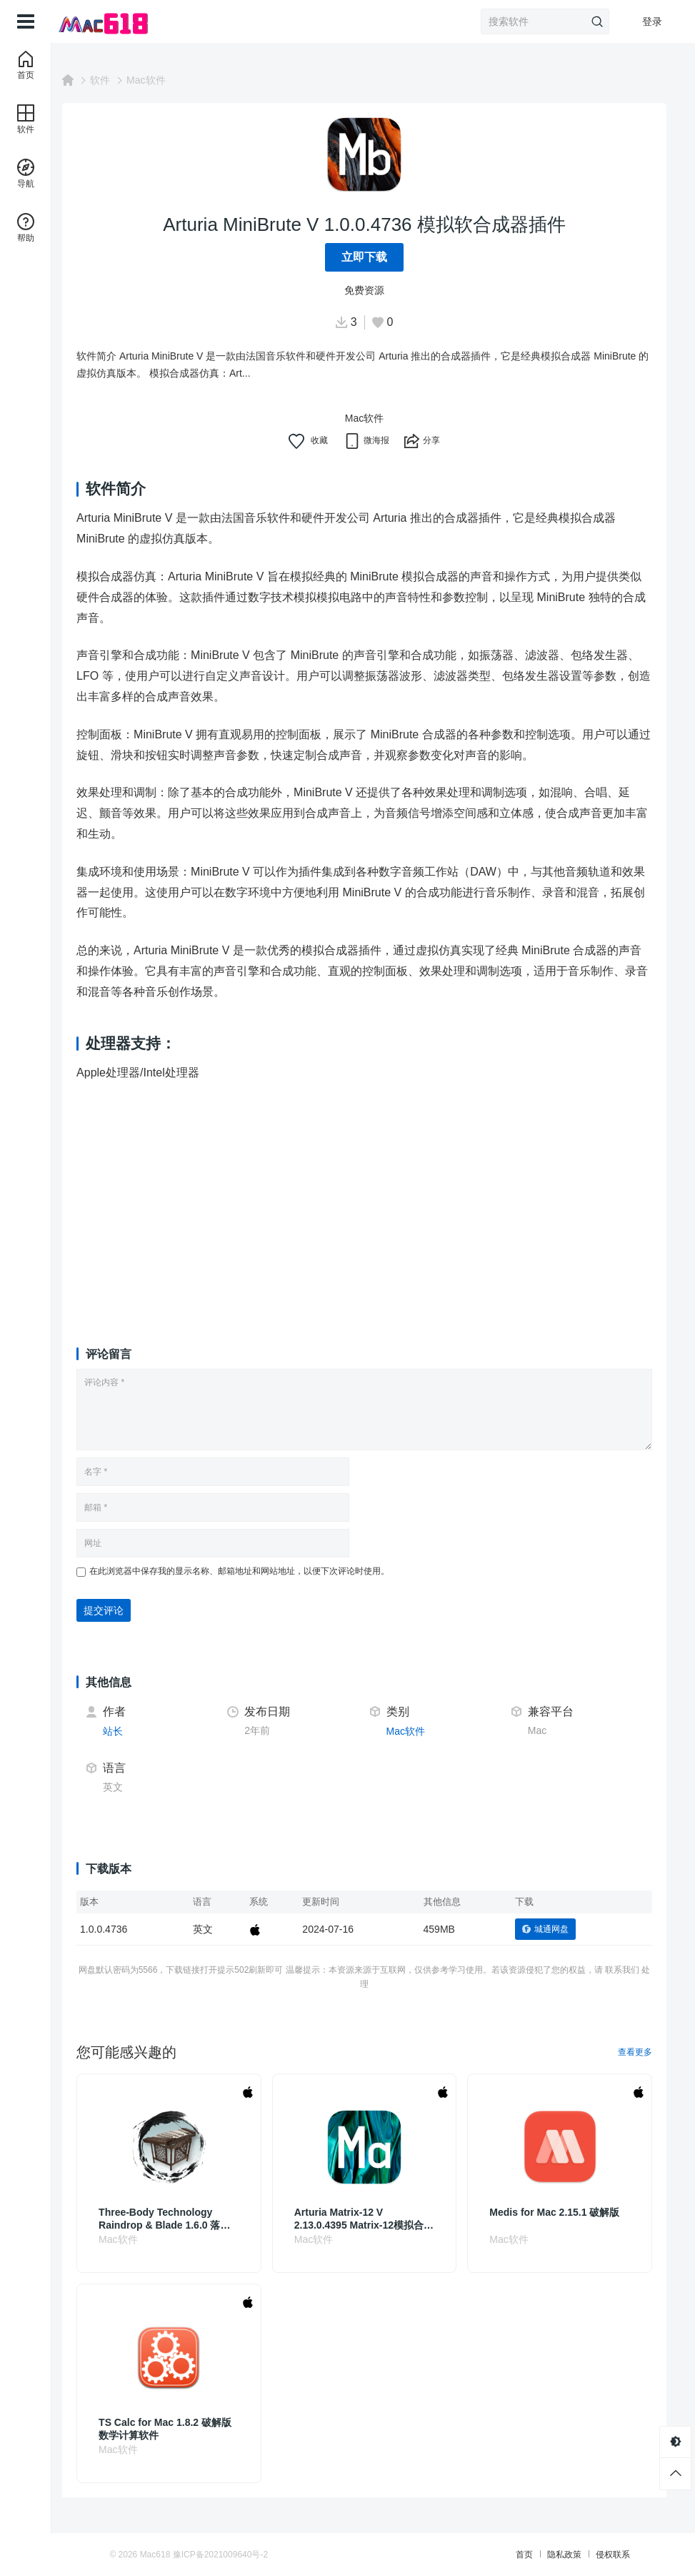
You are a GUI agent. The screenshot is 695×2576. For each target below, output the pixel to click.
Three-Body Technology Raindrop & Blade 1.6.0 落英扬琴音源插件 (182, 2218)
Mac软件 (163, 80)
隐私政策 (533, 2555)
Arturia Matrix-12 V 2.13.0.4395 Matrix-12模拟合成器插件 (370, 2218)
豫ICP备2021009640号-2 (251, 2555)
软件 (118, 80)
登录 (652, 21)
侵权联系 (582, 2555)
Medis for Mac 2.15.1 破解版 (561, 2212)
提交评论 (121, 1610)
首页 (493, 2555)
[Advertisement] (373, 1201)
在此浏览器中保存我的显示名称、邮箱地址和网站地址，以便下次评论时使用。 (257, 1571)
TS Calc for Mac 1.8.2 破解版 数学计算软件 (182, 2429)
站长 (131, 1731)
